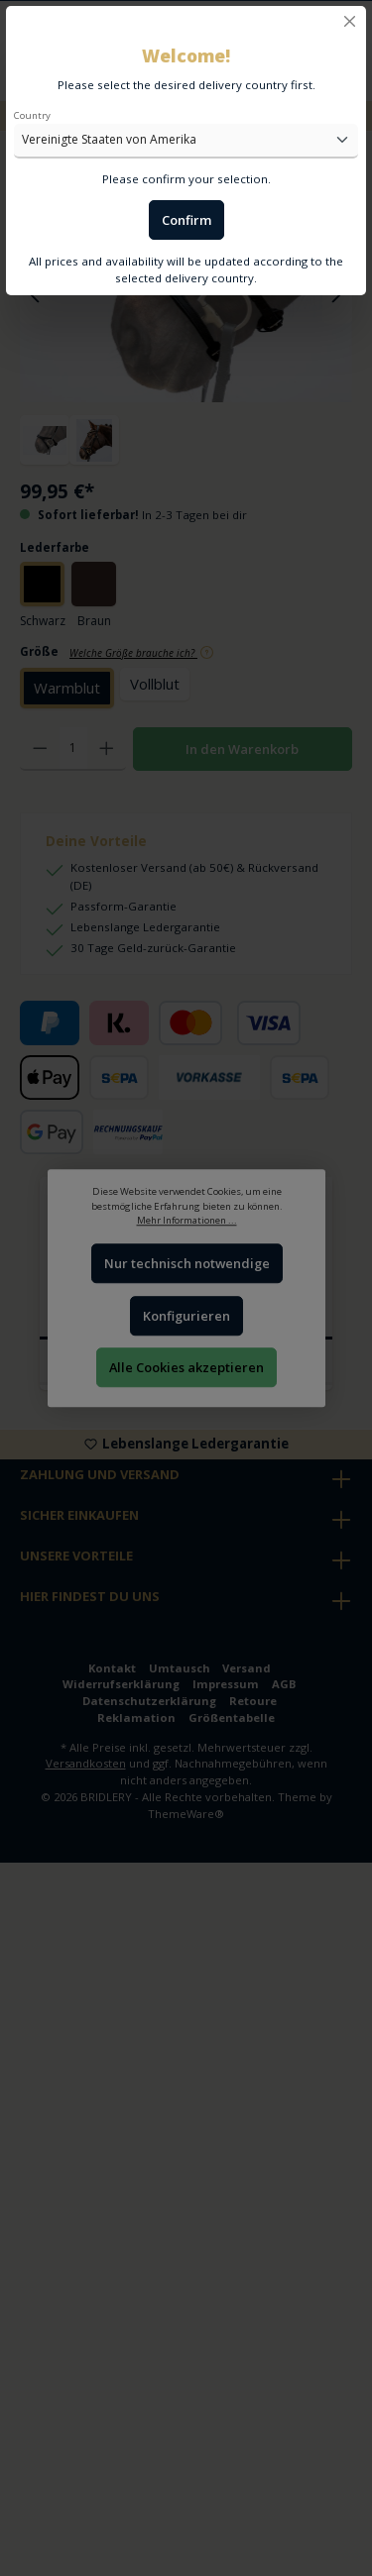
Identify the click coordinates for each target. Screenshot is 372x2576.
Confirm (186, 220)
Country (32, 115)
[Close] (349, 21)
